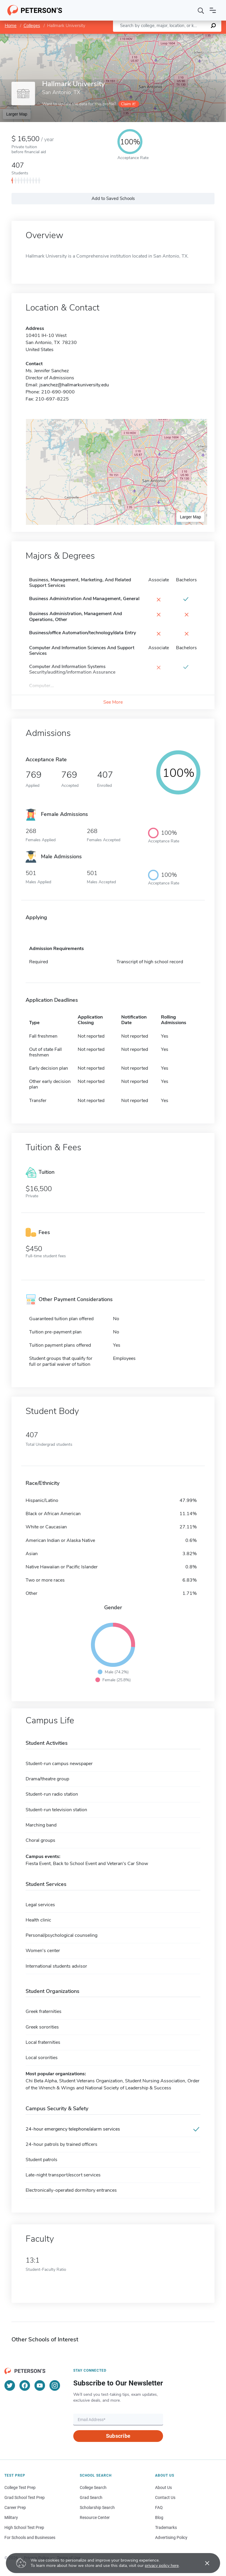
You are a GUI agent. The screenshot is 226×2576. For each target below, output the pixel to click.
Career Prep (15, 2507)
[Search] (201, 10)
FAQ (159, 2507)
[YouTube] (39, 2385)
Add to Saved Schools (113, 198)
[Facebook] (24, 2385)
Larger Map (16, 114)
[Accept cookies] (203, 2563)
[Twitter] (9, 2385)
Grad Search (91, 2497)
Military (11, 2517)
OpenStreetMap (186, 36)
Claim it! (128, 104)
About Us (163, 2487)
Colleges (32, 26)
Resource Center (95, 2517)
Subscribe (118, 2436)
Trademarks (166, 2527)
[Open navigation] (213, 10)
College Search (93, 2487)
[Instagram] (54, 2385)
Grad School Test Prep (24, 2497)
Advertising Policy (171, 2537)
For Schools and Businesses (29, 2537)
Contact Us (165, 2497)
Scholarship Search (97, 2507)
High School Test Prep (24, 2527)
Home (10, 26)
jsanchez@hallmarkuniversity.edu (74, 385)
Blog (159, 2517)
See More (113, 702)
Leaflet (155, 36)
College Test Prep (20, 2487)
